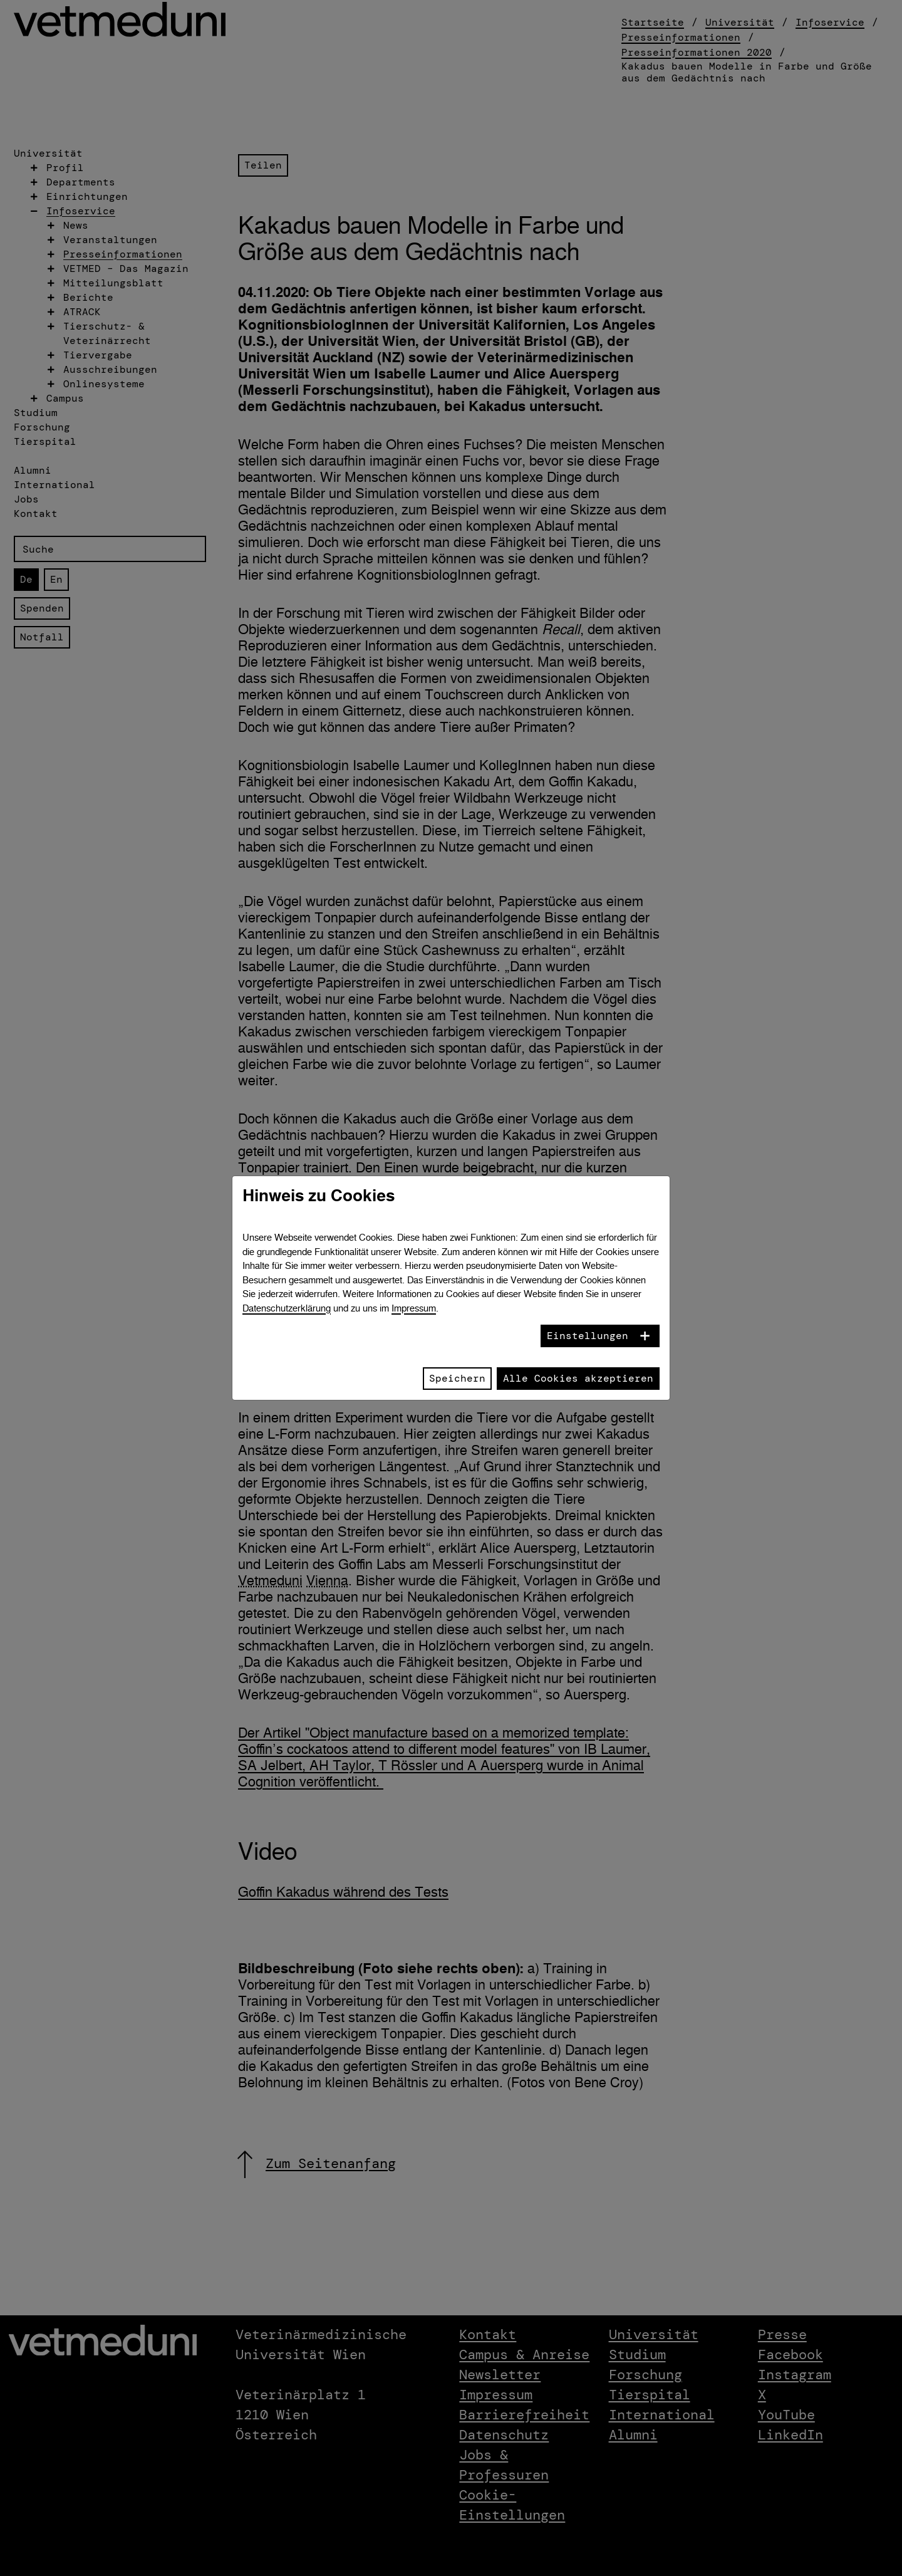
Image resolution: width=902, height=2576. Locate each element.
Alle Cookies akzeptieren (578, 1378)
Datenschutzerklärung (286, 1308)
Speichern (457, 1378)
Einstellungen (587, 1335)
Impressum (413, 1308)
